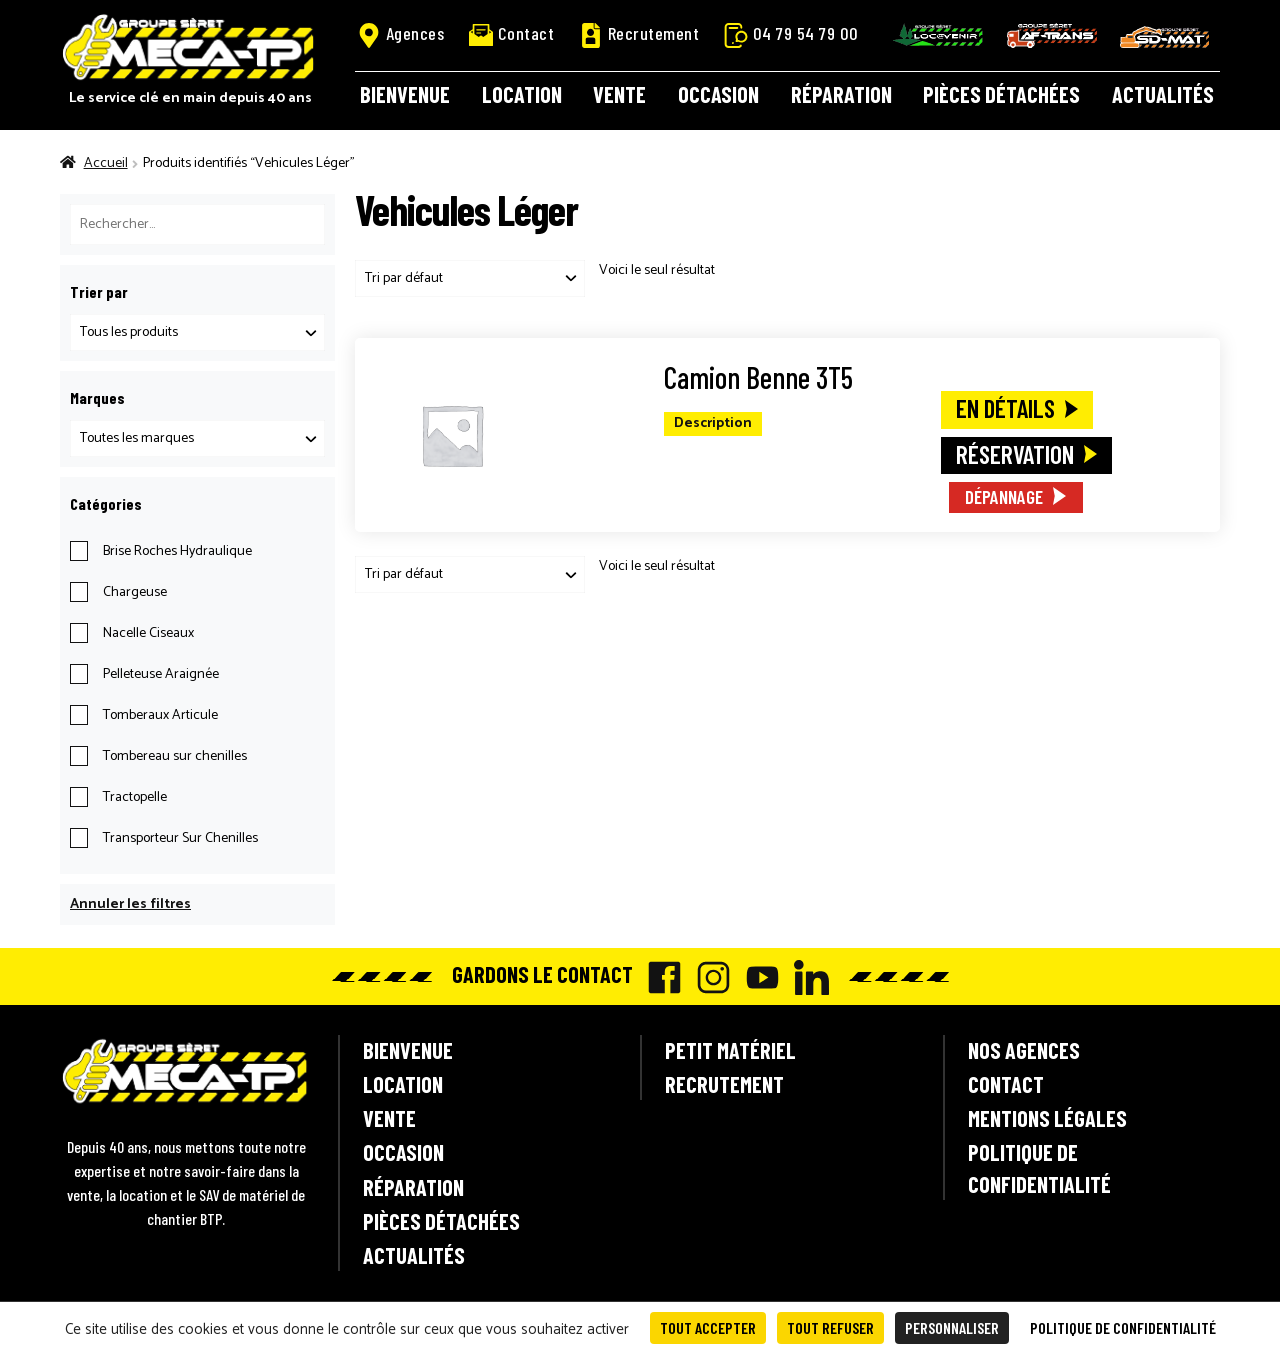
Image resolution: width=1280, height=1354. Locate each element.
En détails (1005, 408)
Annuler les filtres (130, 904)
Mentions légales (1047, 1118)
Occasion (718, 94)
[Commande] (470, 278)
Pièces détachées (1001, 94)
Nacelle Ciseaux (148, 633)
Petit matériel (730, 1050)
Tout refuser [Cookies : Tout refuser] (830, 1327)
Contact (512, 33)
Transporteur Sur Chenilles (180, 838)
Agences (401, 34)
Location (522, 94)
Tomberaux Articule (160, 715)
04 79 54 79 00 (791, 34)
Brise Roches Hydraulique (177, 551)
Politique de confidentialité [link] (1123, 1327)
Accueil (106, 163)
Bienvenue (405, 94)
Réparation (841, 94)
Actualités (1163, 94)
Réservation (1015, 454)
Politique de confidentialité (1039, 1167)
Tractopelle (135, 797)
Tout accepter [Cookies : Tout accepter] (708, 1327)
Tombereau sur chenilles (175, 756)
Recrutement (639, 34)
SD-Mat (1165, 37)
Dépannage (1004, 496)
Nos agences (1024, 1050)
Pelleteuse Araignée (161, 674)
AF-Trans (1052, 35)
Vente (619, 94)
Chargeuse (135, 592)
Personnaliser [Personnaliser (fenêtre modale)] (952, 1327)
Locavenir (938, 35)
